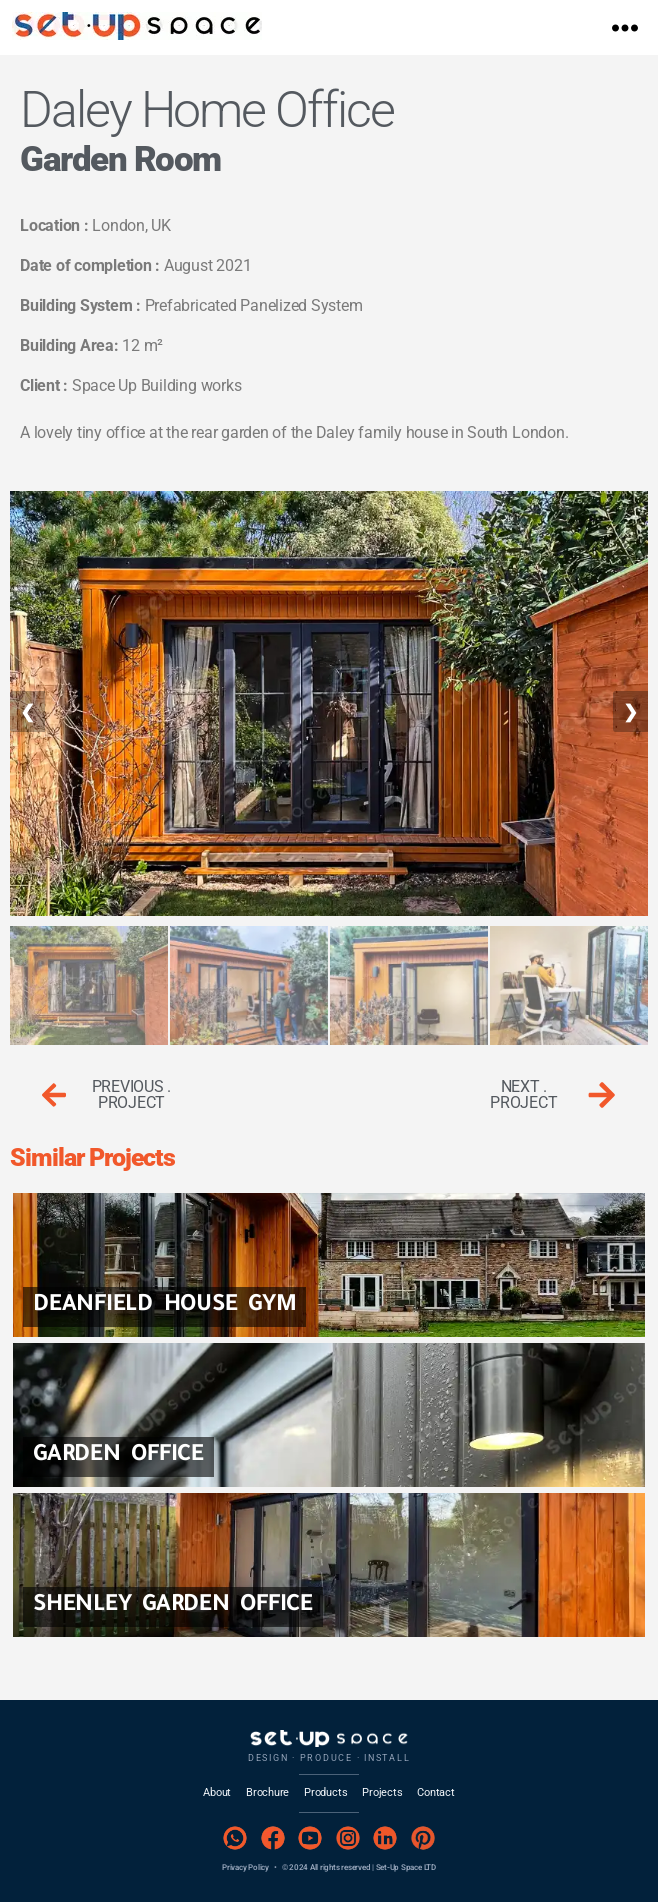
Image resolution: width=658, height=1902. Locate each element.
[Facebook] (272, 1838)
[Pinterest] (422, 1838)
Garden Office (118, 1456)
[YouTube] (310, 1838)
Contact (435, 1792)
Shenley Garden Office (173, 1606)
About (217, 1792)
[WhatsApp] (235, 1838)
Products (325, 1792)
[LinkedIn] (385, 1838)
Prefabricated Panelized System (254, 305)
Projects (382, 1792)
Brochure (267, 1792)
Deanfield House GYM (164, 1306)
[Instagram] (347, 1838)
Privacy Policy (245, 1867)
